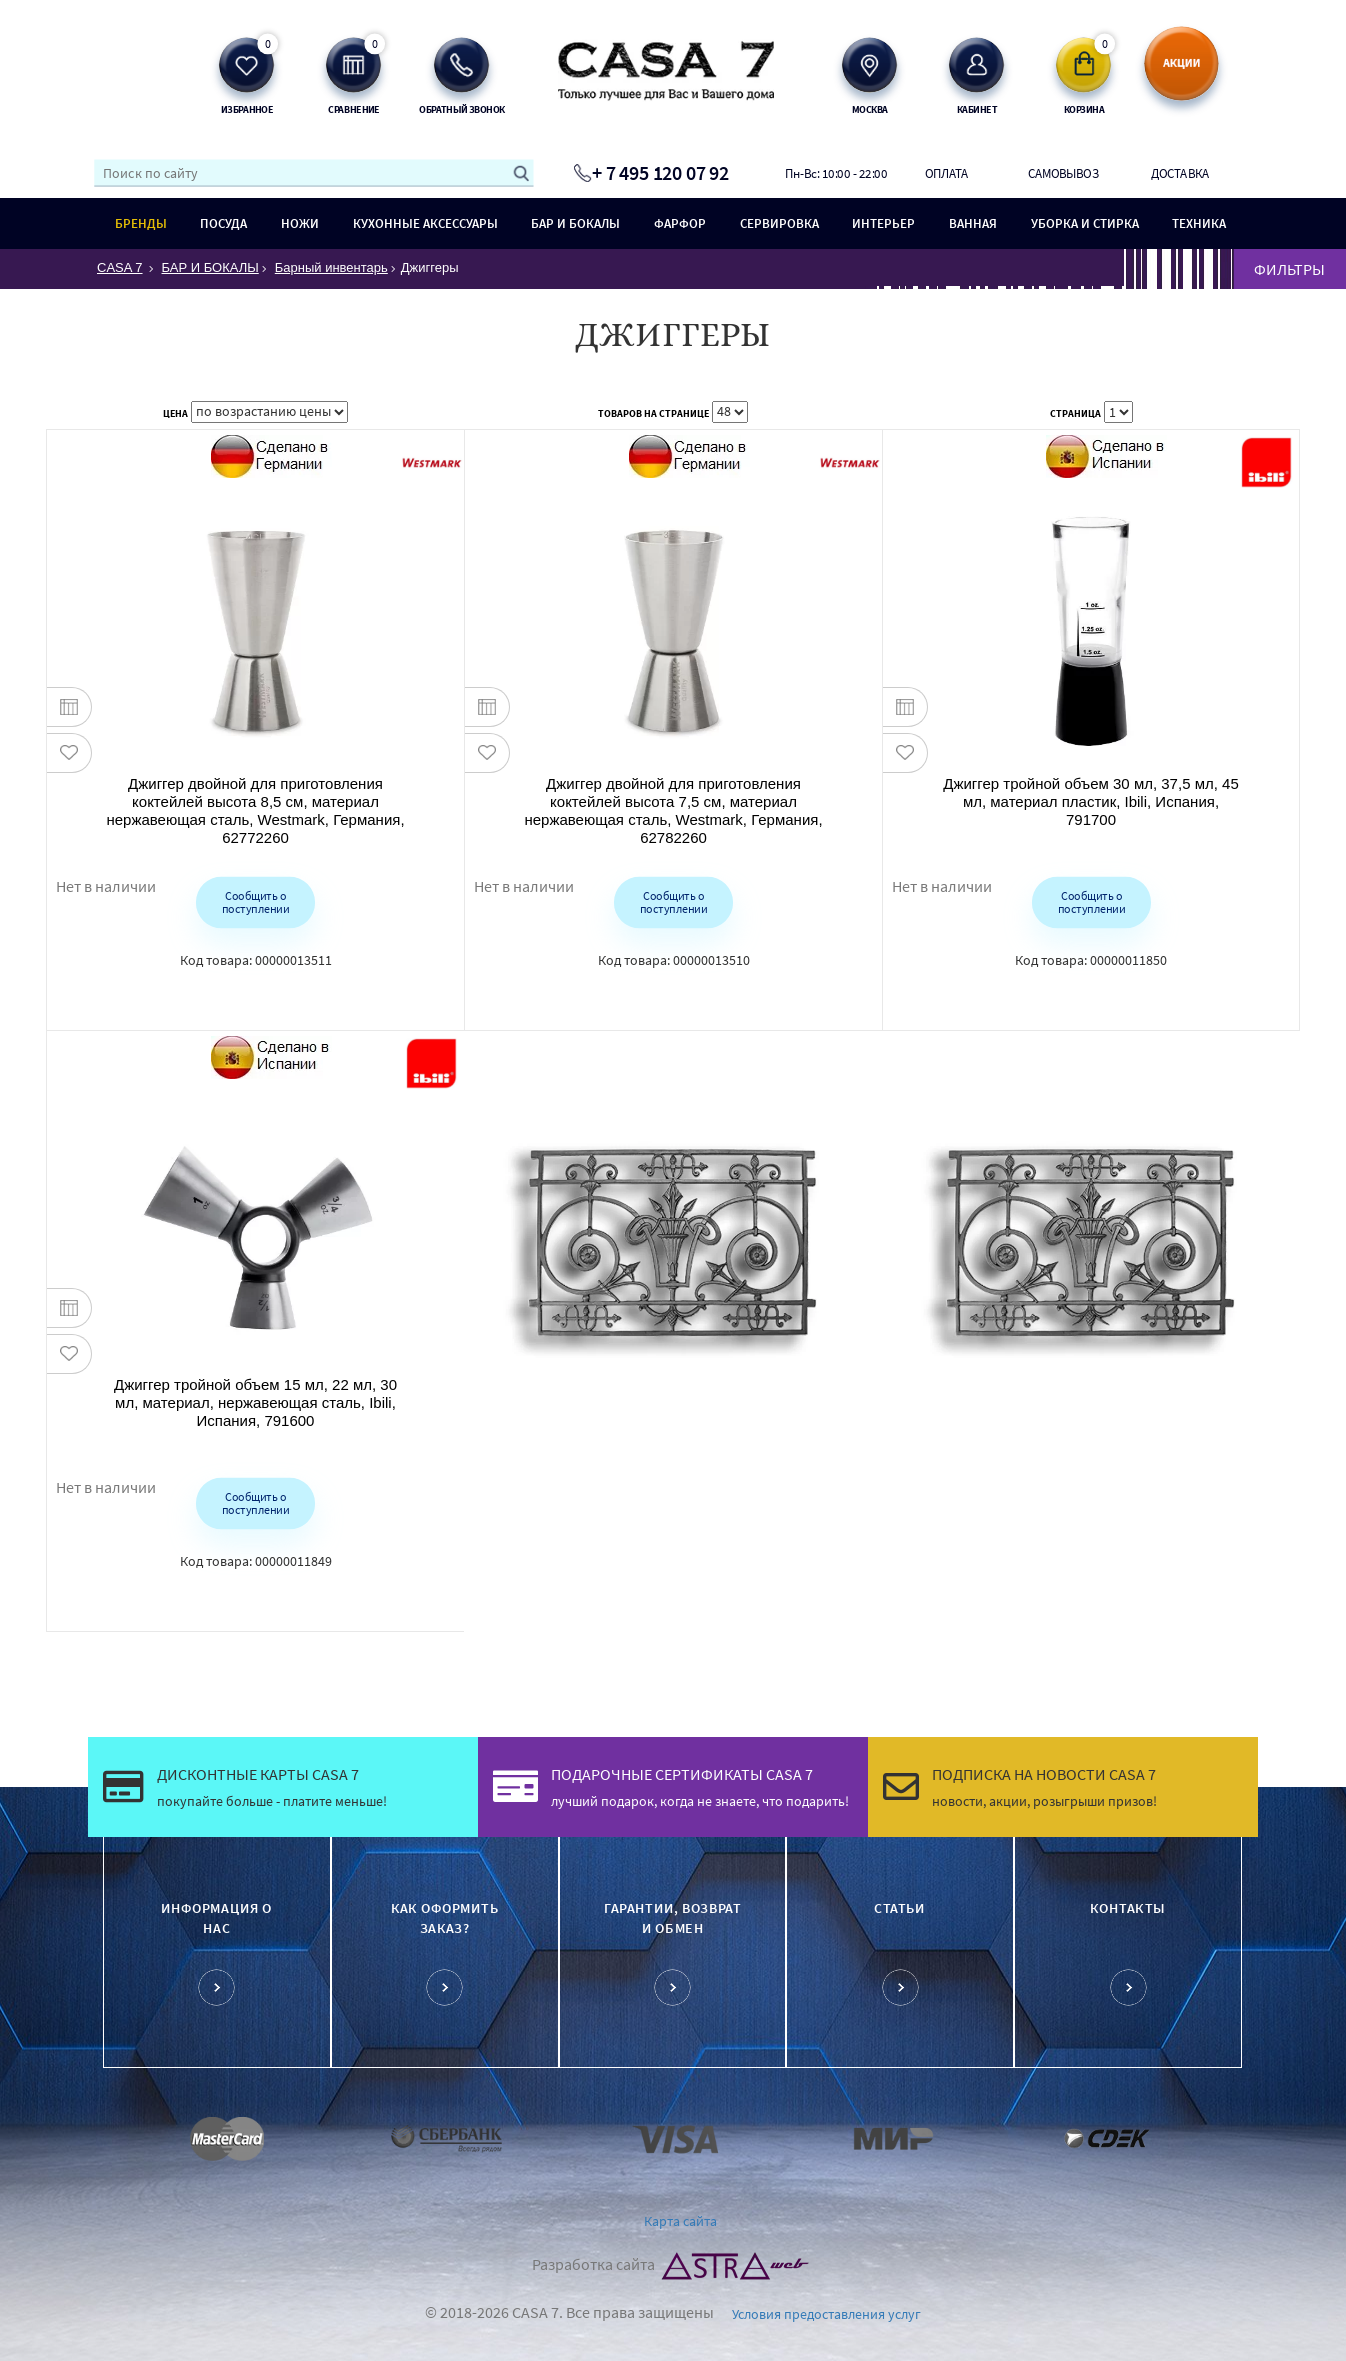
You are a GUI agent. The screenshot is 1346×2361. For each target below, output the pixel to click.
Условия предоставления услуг (826, 2314)
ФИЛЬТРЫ (1289, 269)
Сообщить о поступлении (255, 901)
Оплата (947, 173)
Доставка (1180, 173)
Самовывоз (1063, 173)
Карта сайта (680, 2221)
